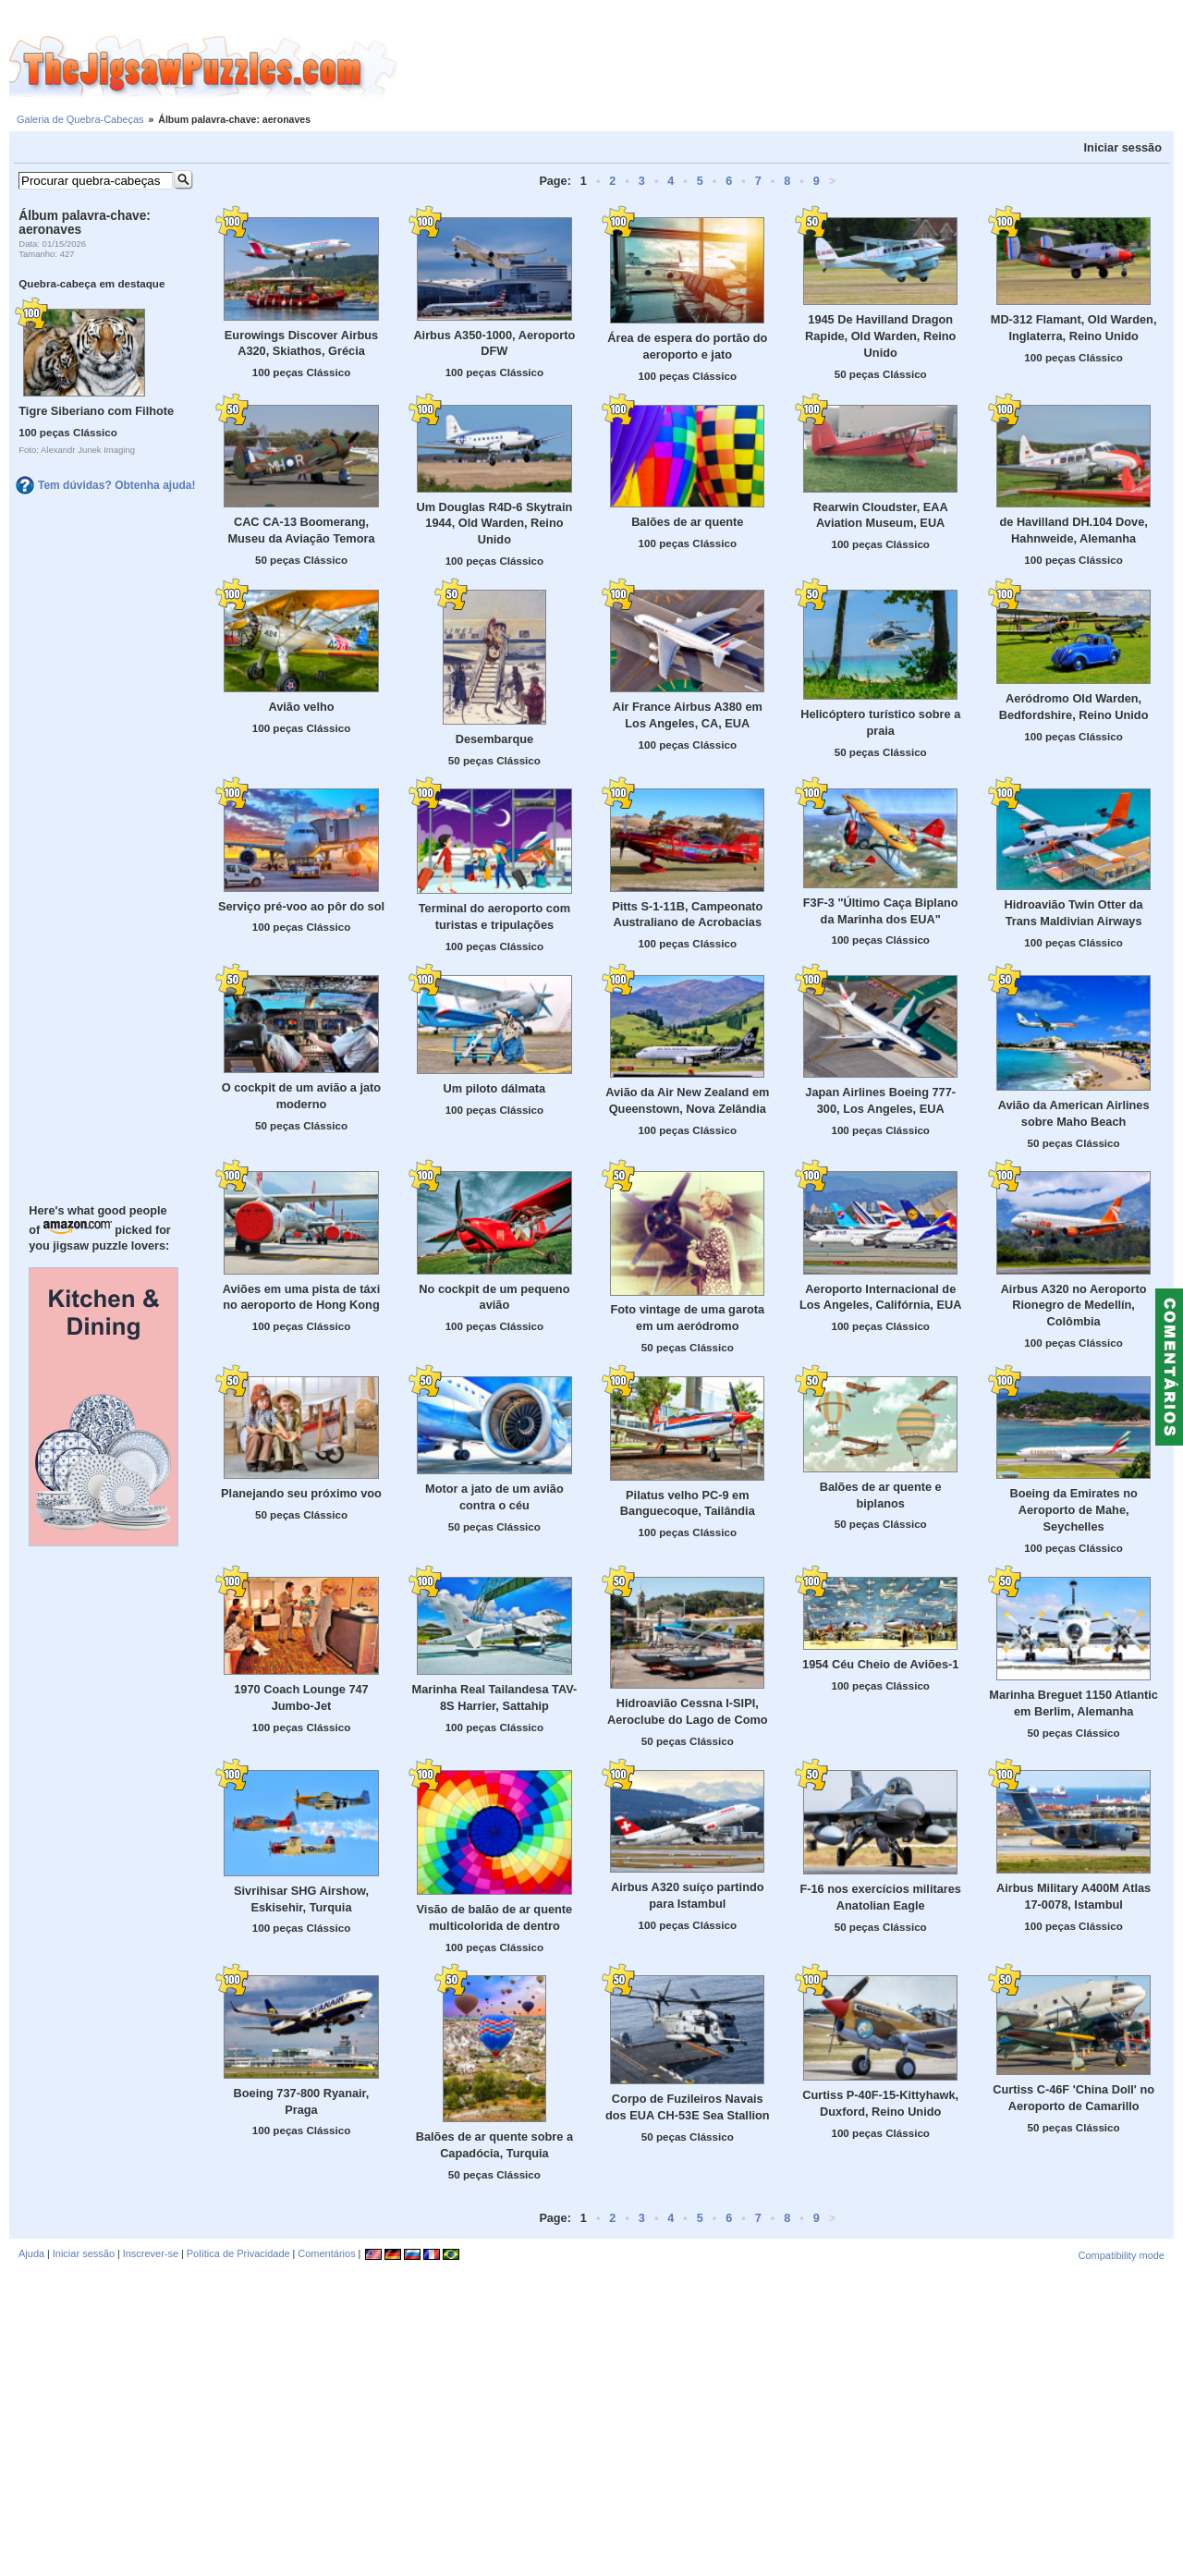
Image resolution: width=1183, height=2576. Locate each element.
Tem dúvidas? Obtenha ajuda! (116, 485)
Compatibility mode (1121, 2255)
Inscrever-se (151, 2253)
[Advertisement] (790, 67)
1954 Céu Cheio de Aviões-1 (880, 1664)
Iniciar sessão (1123, 147)
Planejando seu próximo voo (301, 1493)
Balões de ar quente (687, 522)
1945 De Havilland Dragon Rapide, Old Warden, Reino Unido (880, 336)
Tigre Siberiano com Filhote (96, 411)
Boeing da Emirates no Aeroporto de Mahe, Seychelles (1073, 1509)
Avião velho (301, 707)
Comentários (326, 2253)
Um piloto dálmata (495, 1088)
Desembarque (494, 739)
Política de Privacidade (238, 2253)
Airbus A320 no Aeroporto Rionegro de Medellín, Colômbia (1074, 1305)
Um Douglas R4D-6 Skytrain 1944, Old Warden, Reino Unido (494, 523)
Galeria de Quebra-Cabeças (80, 119)
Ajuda (31, 2253)
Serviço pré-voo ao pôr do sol (301, 906)
